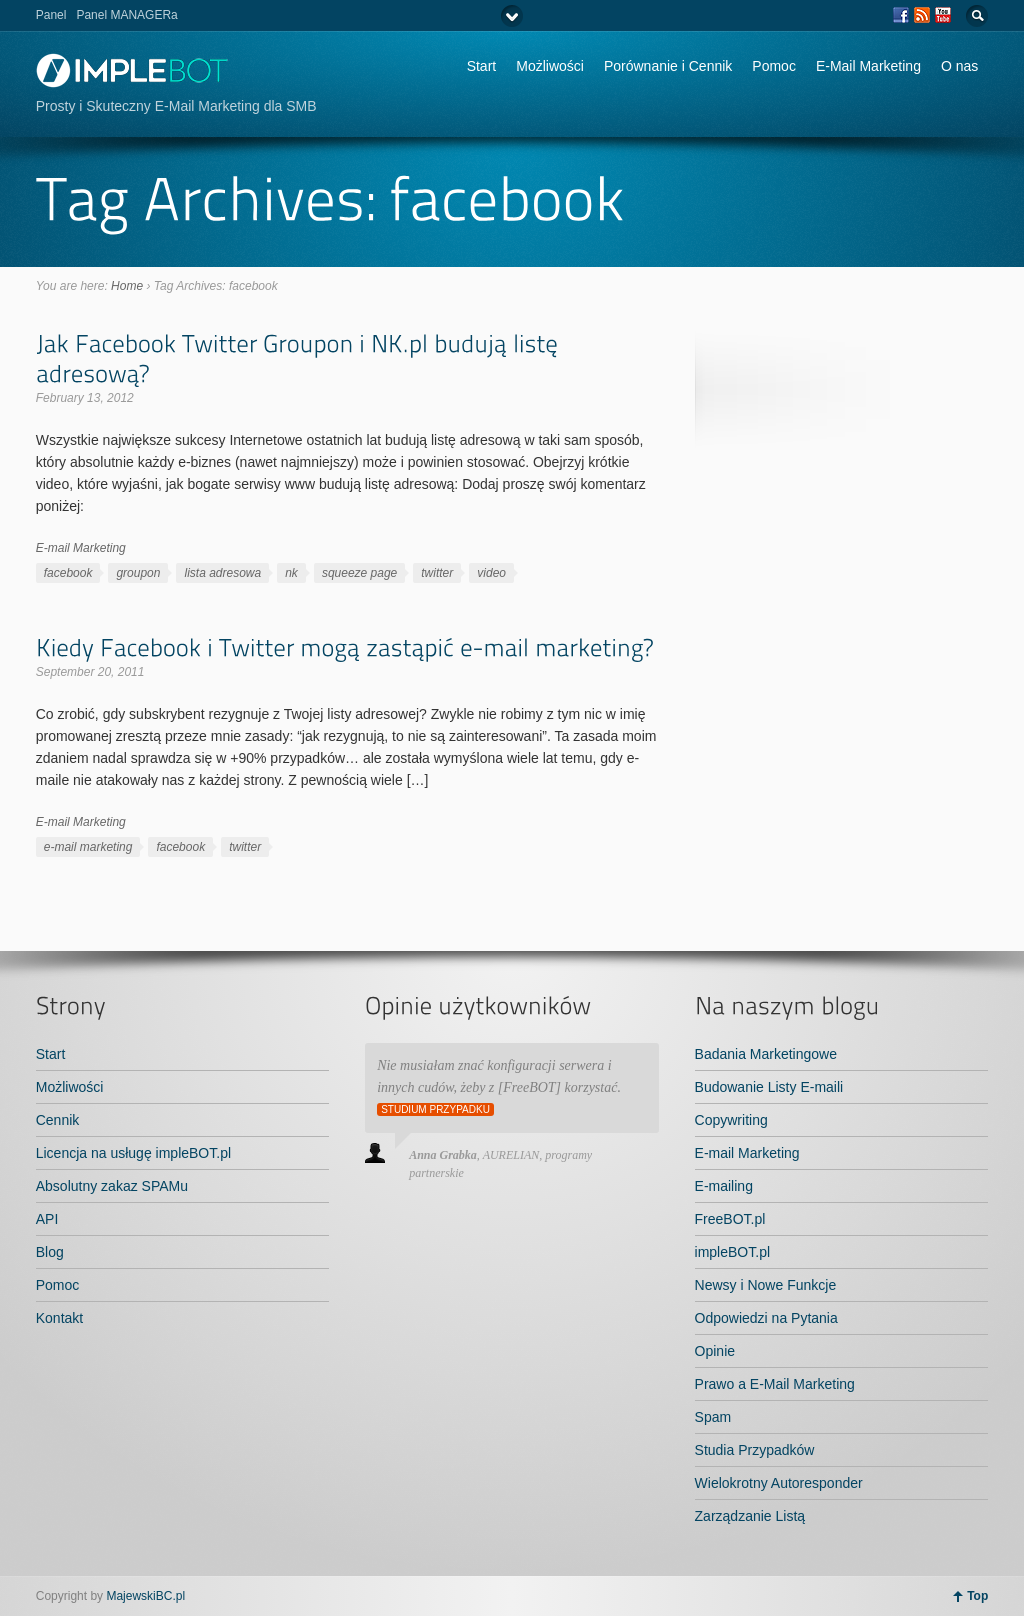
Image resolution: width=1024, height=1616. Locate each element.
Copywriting (731, 1120)
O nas (959, 66)
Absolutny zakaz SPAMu (112, 1186)
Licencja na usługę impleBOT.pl (133, 1153)
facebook (68, 573)
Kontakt (59, 1318)
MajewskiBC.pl (145, 1596)
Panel (51, 15)
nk (291, 573)
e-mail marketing (88, 847)
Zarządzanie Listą (750, 1516)
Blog (50, 1252)
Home (127, 286)
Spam (713, 1417)
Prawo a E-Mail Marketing (775, 1384)
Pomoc (774, 66)
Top (977, 1596)
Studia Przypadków (755, 1450)
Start (482, 66)
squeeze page (359, 573)
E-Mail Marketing (868, 66)
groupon (138, 573)
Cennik (58, 1120)
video (491, 573)
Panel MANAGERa (126, 15)
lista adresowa (222, 573)
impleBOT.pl (732, 1252)
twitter (437, 573)
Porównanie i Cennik (668, 66)
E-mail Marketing (81, 548)
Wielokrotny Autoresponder (779, 1483)
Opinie (715, 1351)
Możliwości (550, 66)
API (47, 1219)
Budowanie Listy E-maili (769, 1087)
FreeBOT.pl (730, 1219)
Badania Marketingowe (766, 1054)
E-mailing (724, 1186)
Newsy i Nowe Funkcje (766, 1285)
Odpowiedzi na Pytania (766, 1318)
